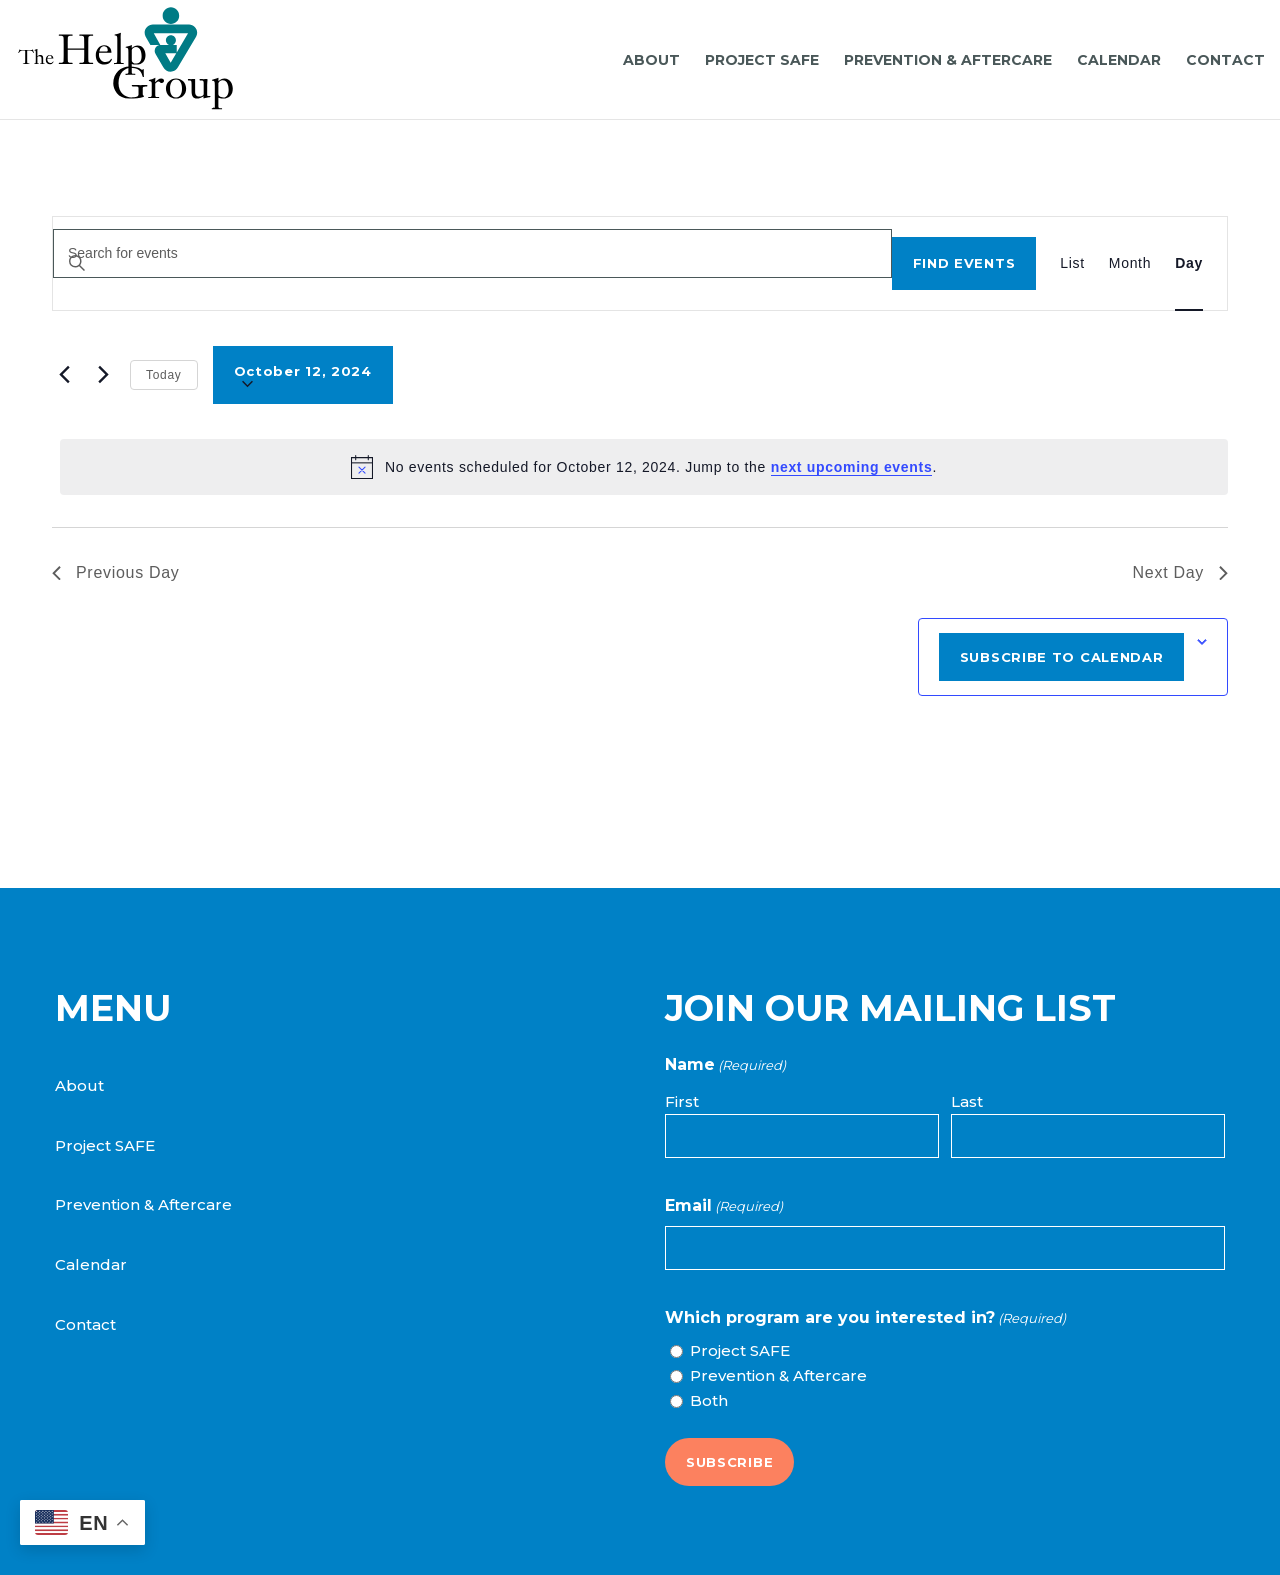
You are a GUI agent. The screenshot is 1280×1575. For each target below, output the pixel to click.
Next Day (1180, 572)
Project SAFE (105, 1145)
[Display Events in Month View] (1130, 263)
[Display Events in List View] (1072, 263)
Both (709, 1400)
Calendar (91, 1264)
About (79, 1085)
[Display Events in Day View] (1189, 263)
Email (724, 1206)
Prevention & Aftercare (143, 1204)
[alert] (644, 467)
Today (164, 375)
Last (967, 1101)
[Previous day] (64, 375)
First (682, 1101)
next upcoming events (852, 467)
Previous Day (116, 572)
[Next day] (103, 375)
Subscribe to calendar (1062, 657)
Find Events (964, 263)
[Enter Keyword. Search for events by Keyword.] (472, 253)
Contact (85, 1324)
